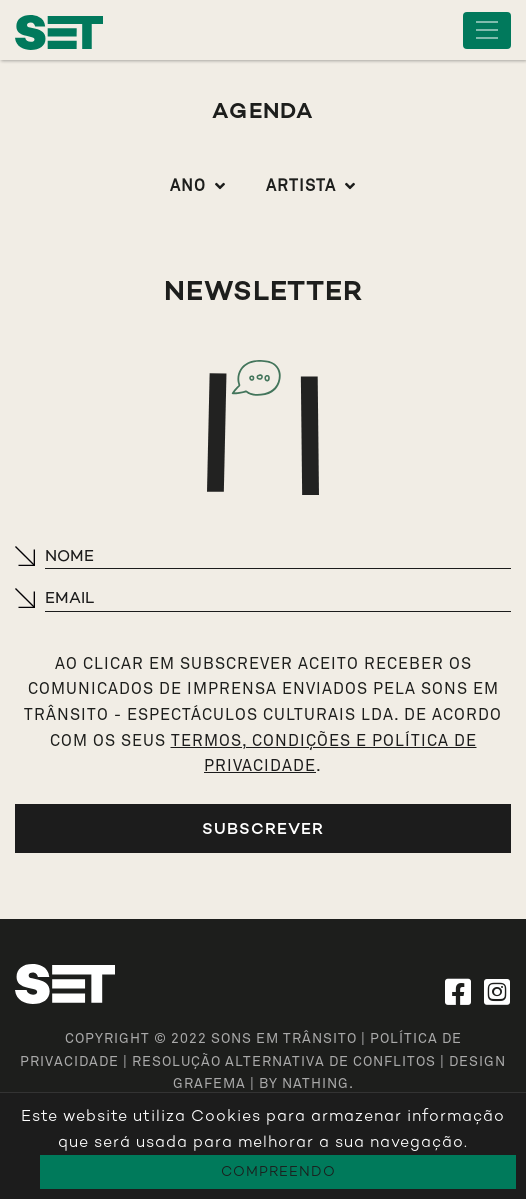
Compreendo (278, 1171)
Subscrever (263, 828)
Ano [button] (188, 186)
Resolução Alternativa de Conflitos (284, 1062)
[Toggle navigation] (487, 30)
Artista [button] (301, 186)
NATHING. (318, 1084)
